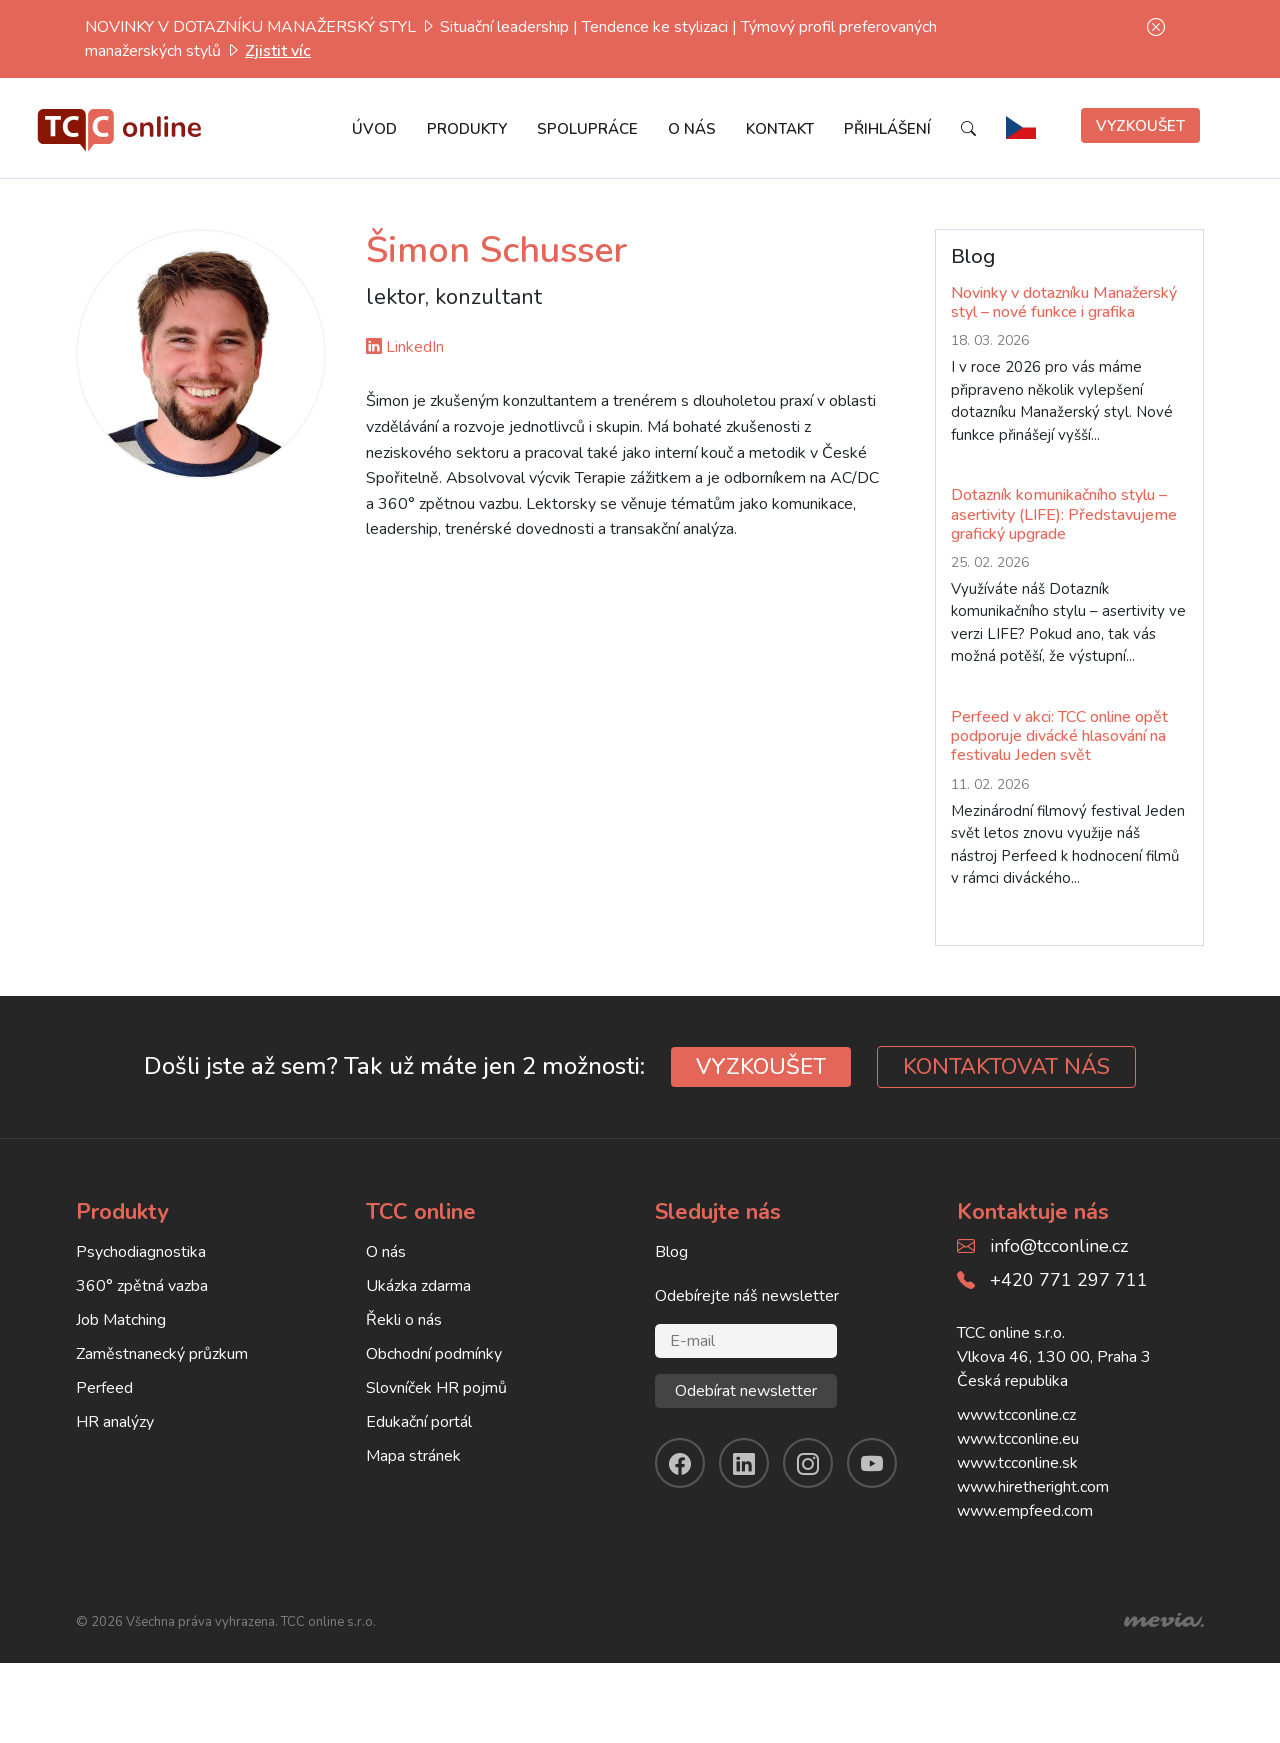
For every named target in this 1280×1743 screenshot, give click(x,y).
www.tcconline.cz (1016, 1415)
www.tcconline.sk (1017, 1463)
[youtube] (872, 1463)
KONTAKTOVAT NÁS (1006, 1067)
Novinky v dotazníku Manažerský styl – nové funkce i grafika (1064, 302)
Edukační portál (419, 1422)
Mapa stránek (413, 1456)
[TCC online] (120, 125)
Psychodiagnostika (141, 1252)
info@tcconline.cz (1059, 1246)
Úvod (374, 129)
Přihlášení (887, 129)
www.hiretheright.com (1033, 1487)
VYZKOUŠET (761, 1067)
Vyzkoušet (1140, 126)
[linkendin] (744, 1463)
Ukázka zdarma (418, 1286)
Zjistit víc (278, 51)
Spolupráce (587, 129)
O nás (692, 129)
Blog (671, 1252)
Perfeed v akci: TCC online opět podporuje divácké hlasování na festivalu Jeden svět (1059, 736)
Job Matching (121, 1320)
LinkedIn (405, 347)
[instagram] (808, 1463)
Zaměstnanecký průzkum (162, 1354)
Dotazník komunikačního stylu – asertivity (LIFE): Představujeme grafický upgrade (1064, 514)
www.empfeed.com (1025, 1511)
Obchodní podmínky (434, 1354)
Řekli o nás (404, 1320)
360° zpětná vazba (142, 1286)
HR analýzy (115, 1422)
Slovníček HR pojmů (436, 1388)
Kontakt (780, 129)
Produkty (467, 129)
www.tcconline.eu (1018, 1439)
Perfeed (104, 1388)
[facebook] (680, 1463)
